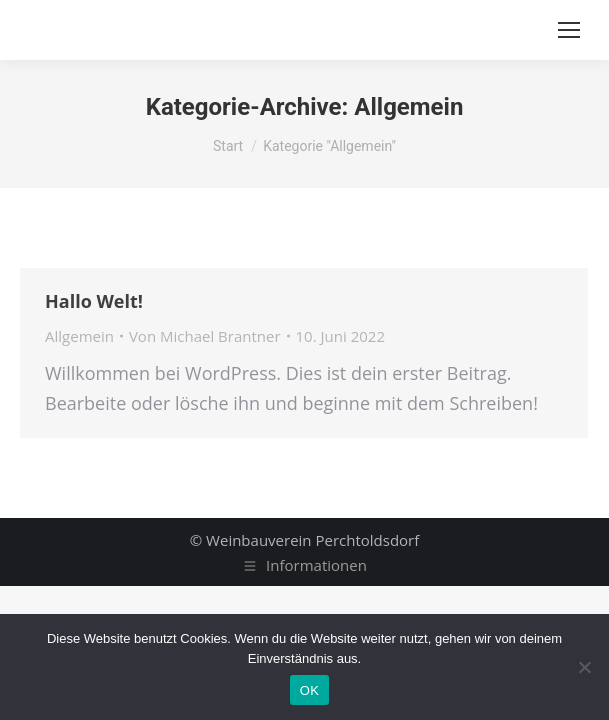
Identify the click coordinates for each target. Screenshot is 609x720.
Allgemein (79, 336)
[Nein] (584, 667)
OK (309, 690)
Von (205, 336)
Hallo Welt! (94, 301)
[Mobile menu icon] (569, 30)
